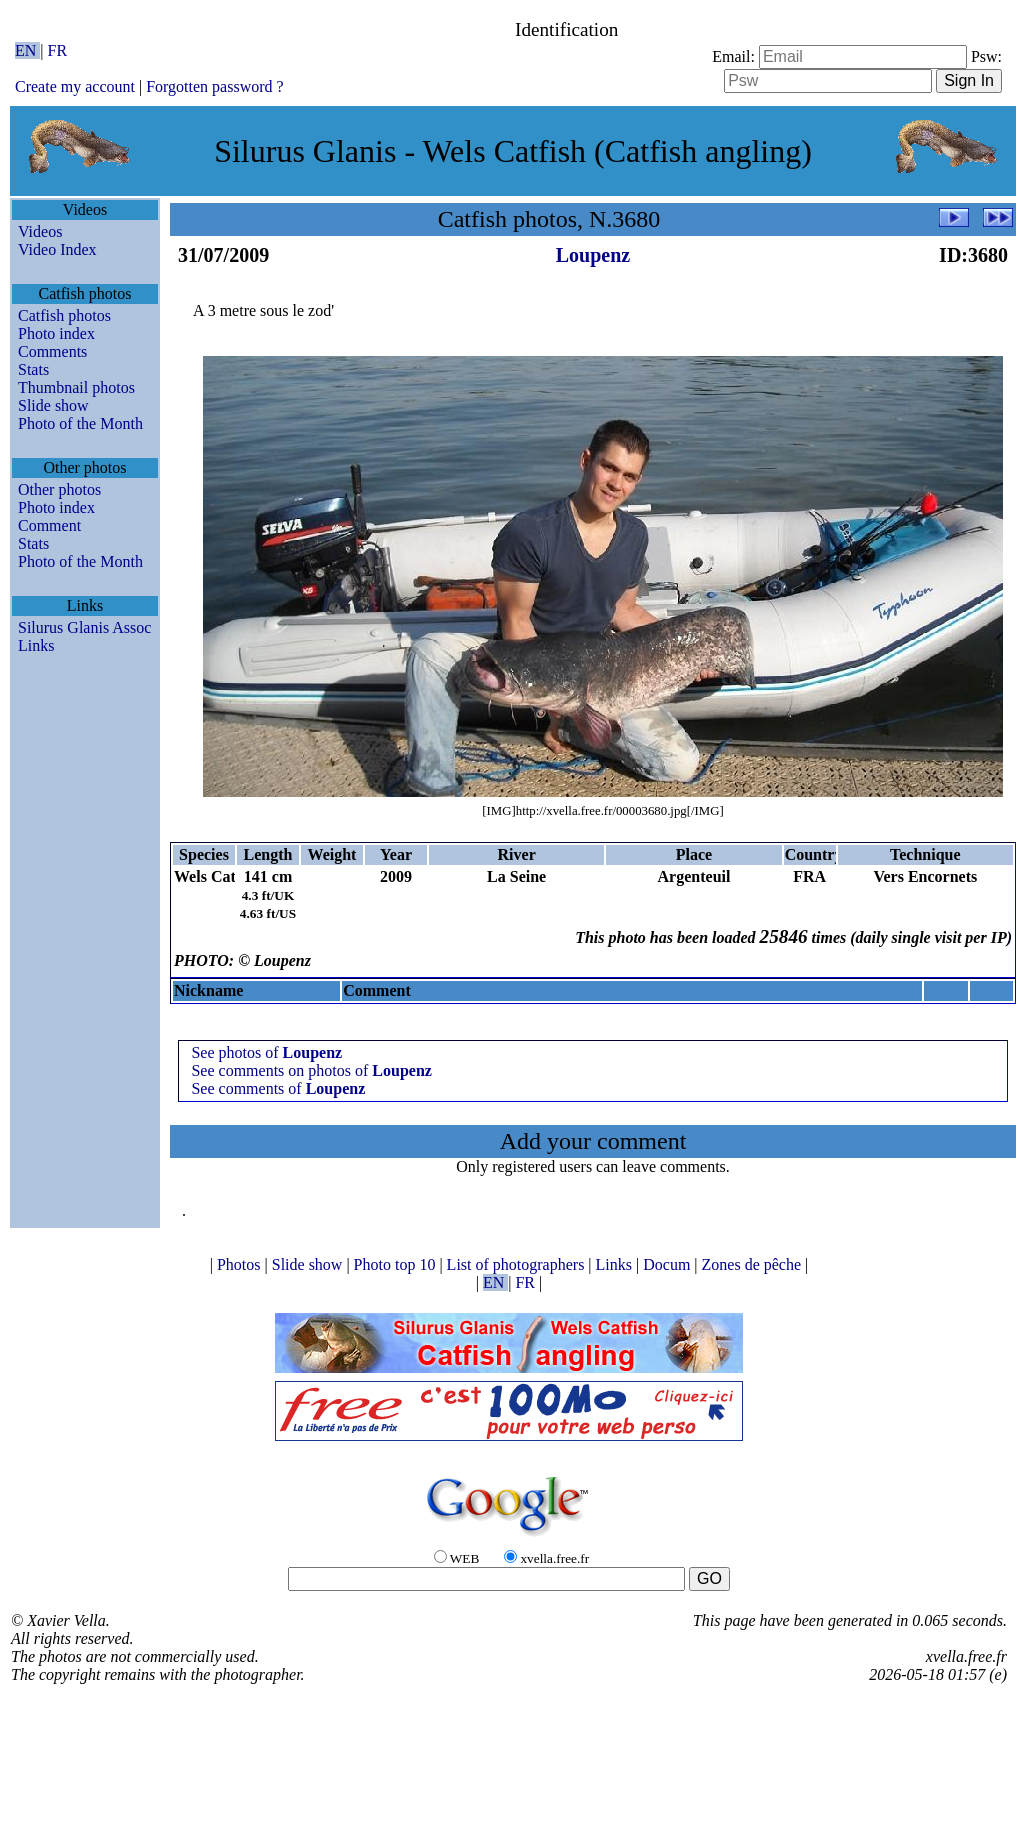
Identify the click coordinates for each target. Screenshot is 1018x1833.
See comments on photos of (311, 1070)
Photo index (56, 333)
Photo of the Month (80, 423)
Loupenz (593, 255)
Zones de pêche (754, 1264)
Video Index (57, 249)
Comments (52, 351)
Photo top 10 (397, 1264)
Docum (668, 1264)
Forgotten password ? (214, 86)
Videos (40, 231)
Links (36, 645)
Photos (241, 1264)
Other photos (59, 489)
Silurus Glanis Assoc (84, 627)
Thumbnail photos (76, 387)
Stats (33, 369)
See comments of (278, 1088)
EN (27, 50)
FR (58, 50)
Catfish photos (64, 315)
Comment (49, 525)
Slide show (53, 405)
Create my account (75, 86)
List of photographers (518, 1264)
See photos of (266, 1052)
